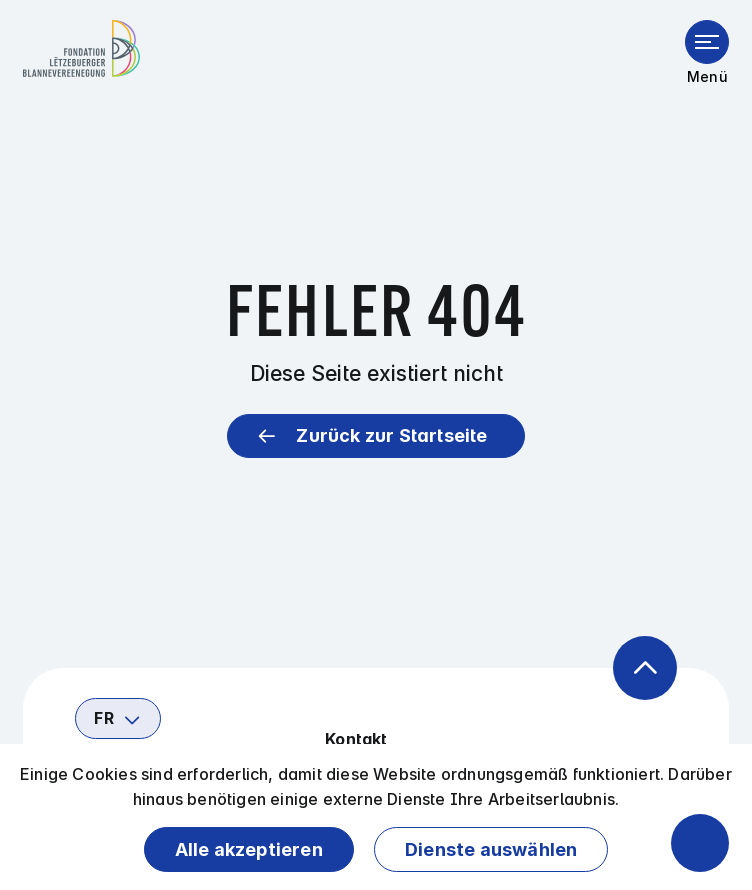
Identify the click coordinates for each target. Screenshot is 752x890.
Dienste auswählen (491, 849)
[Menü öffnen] (707, 42)
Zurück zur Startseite (391, 435)
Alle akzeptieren (249, 849)
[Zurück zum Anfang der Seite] (645, 668)
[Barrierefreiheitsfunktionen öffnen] (700, 843)
